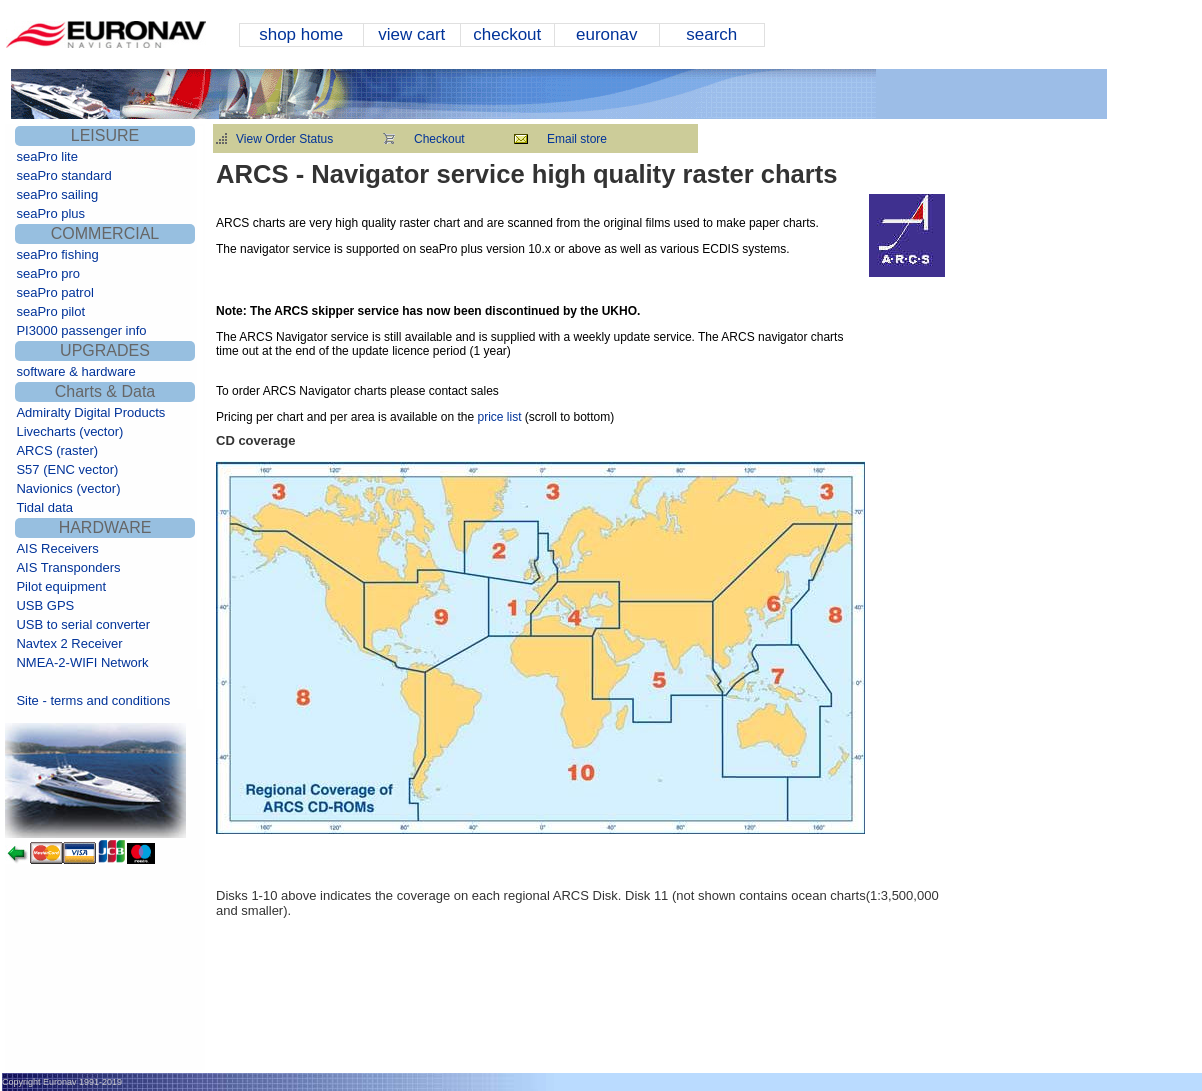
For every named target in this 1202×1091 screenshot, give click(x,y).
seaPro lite (46, 156)
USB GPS (45, 605)
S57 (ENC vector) (67, 469)
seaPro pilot (50, 311)
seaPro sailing (57, 194)
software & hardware (75, 371)
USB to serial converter (83, 624)
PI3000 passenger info (81, 330)
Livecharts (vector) (69, 431)
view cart (411, 34)
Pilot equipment (61, 586)
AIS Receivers (57, 548)
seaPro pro (48, 273)
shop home (301, 34)
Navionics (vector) (68, 488)
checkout (507, 34)
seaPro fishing (57, 254)
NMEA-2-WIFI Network (82, 662)
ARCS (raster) (57, 450)
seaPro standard (63, 175)
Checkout (439, 139)
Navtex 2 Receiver (69, 643)
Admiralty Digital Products (90, 412)
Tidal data (44, 507)
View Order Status (284, 139)
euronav (606, 34)
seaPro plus (50, 213)
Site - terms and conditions (93, 700)
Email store (577, 139)
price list (497, 417)
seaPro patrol (54, 292)
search (711, 34)
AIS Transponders (68, 567)
